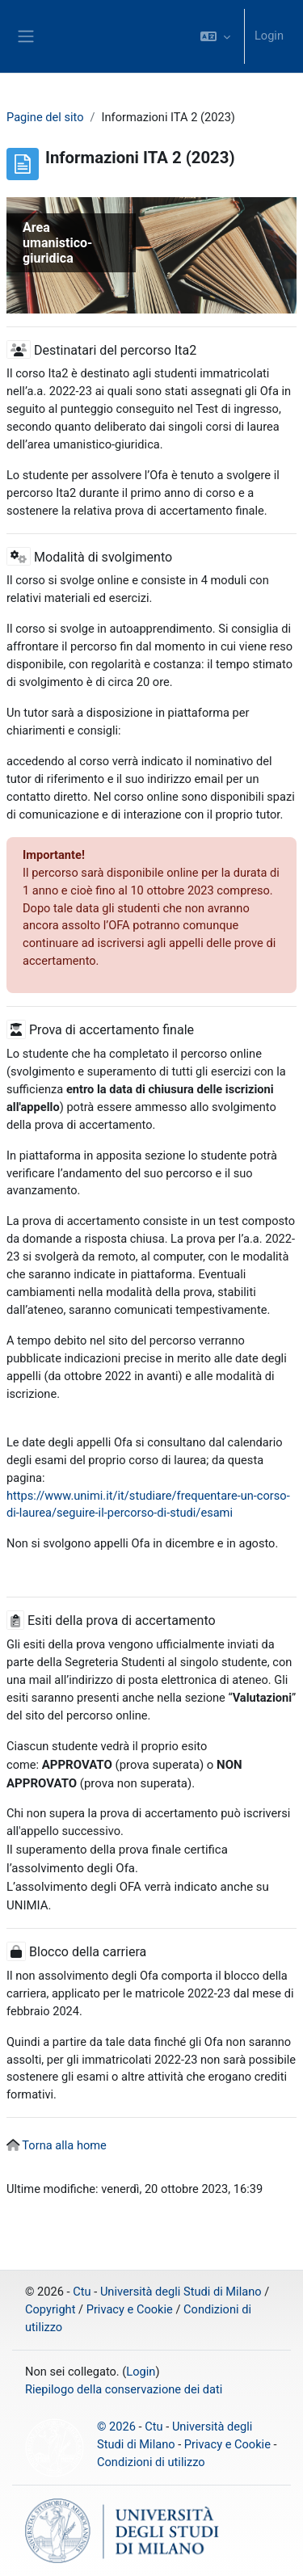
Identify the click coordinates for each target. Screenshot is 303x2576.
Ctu (81, 2291)
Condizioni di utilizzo (151, 2462)
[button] (215, 36)
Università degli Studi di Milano (181, 2291)
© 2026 (116, 2426)
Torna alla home (64, 2145)
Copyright (50, 2309)
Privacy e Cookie (129, 2309)
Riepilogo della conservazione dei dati (123, 2389)
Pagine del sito (45, 117)
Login (269, 35)
